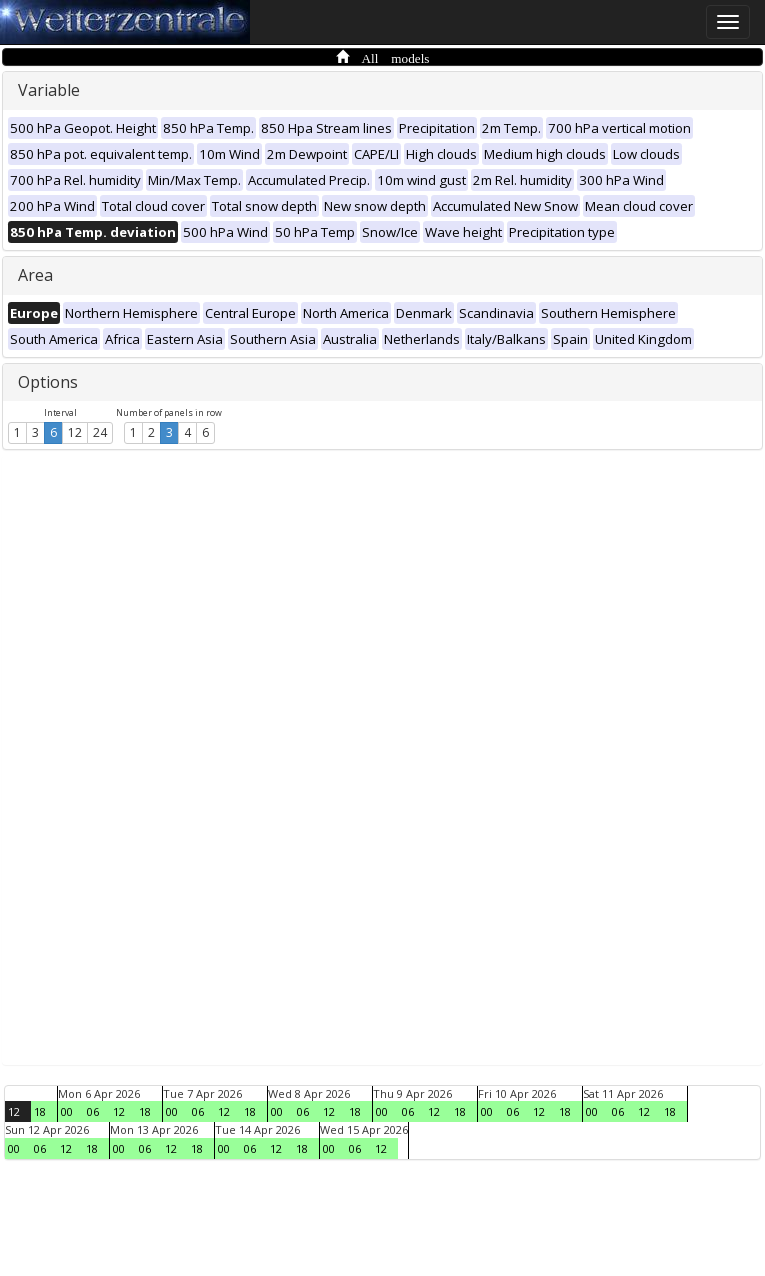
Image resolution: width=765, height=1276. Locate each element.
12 (75, 432)
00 (67, 1111)
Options (48, 382)
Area (35, 275)
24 (100, 432)
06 (93, 1111)
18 (40, 1111)
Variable (49, 90)
